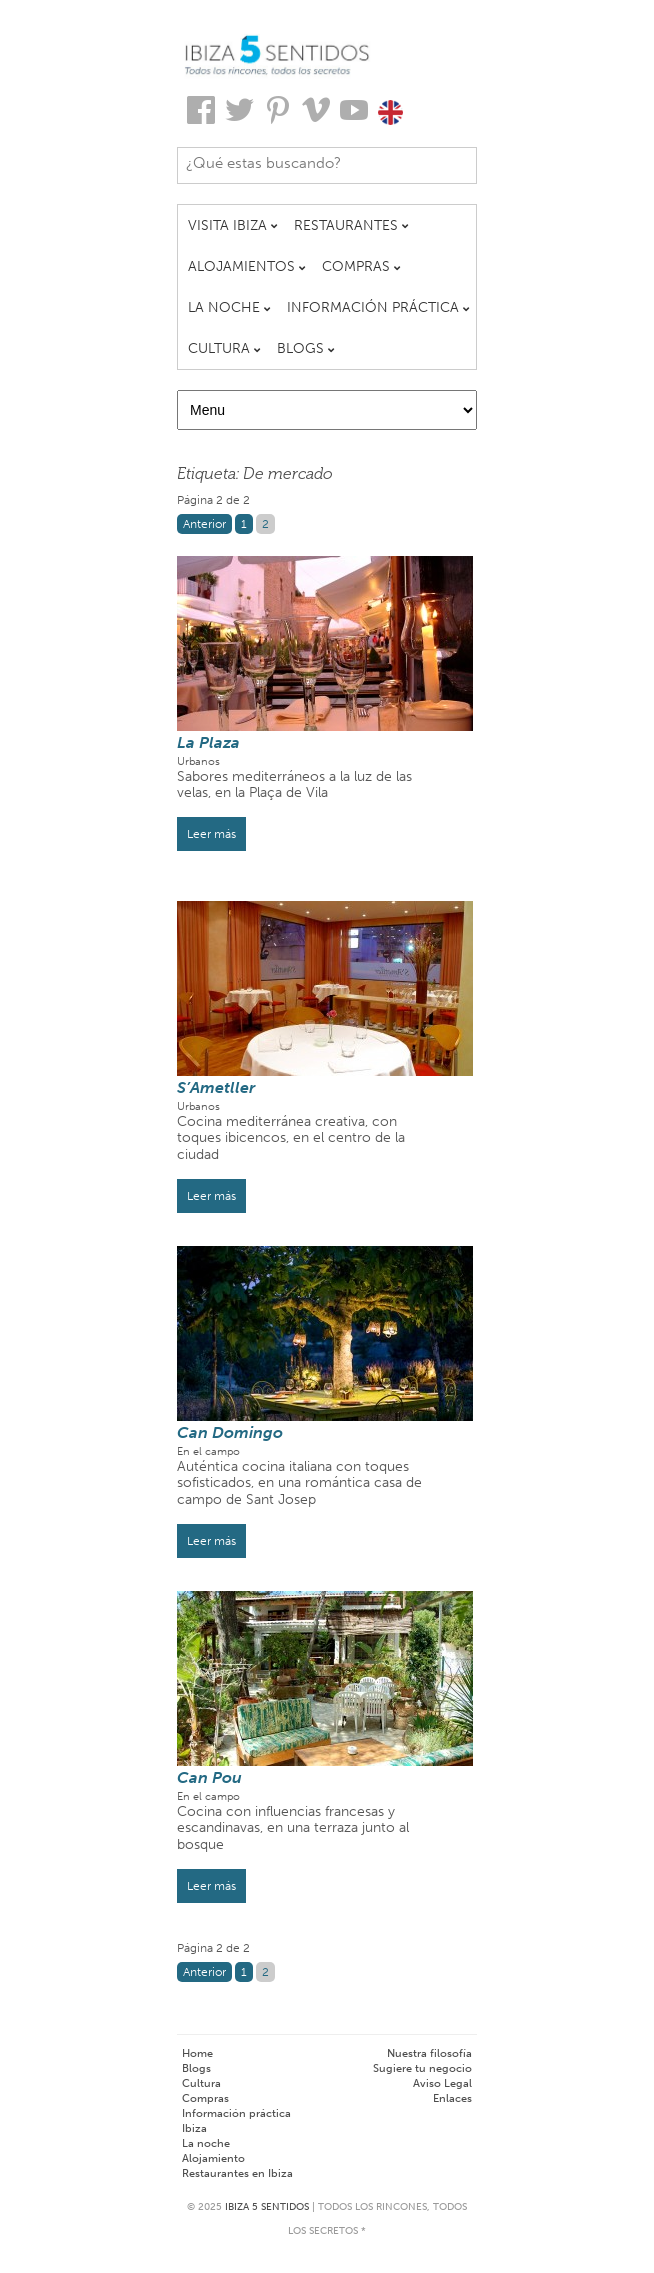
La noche (206, 2143)
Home (197, 2053)
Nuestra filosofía (429, 2053)
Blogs (196, 2068)
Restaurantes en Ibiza (237, 2173)
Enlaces (452, 2098)
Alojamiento (213, 2158)
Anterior (204, 524)
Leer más (211, 834)
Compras (205, 2098)
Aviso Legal (442, 2083)
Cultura (201, 2083)
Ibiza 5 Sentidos (267, 2207)
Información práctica (236, 2113)
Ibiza (194, 2128)
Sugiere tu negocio (422, 2068)
